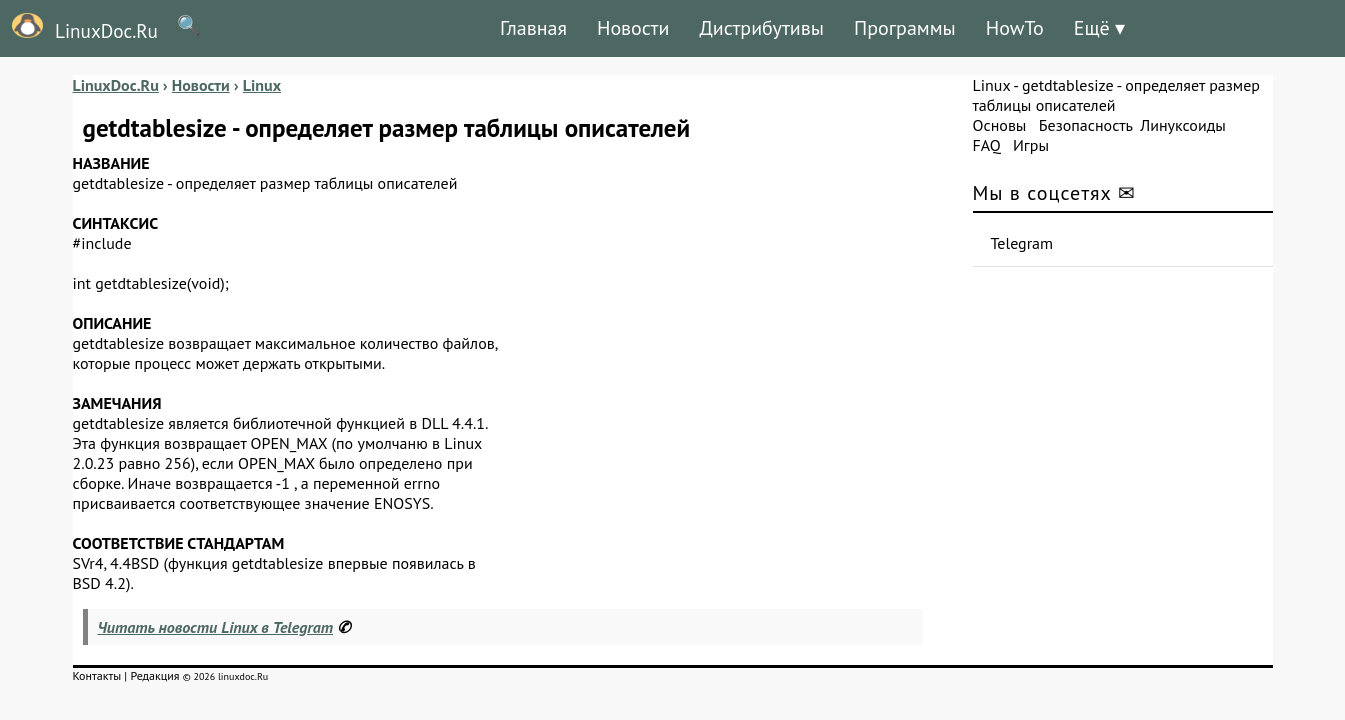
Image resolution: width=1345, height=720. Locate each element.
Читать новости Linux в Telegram (216, 627)
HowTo (1015, 28)
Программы (905, 28)
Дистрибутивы (761, 28)
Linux (992, 85)
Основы (1000, 125)
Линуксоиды (1183, 125)
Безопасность (1086, 125)
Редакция (154, 675)
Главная (533, 28)
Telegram (1022, 243)
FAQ (987, 145)
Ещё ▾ (1099, 28)
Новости (633, 28)
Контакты (97, 675)
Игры (1031, 145)
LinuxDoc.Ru (79, 28)
